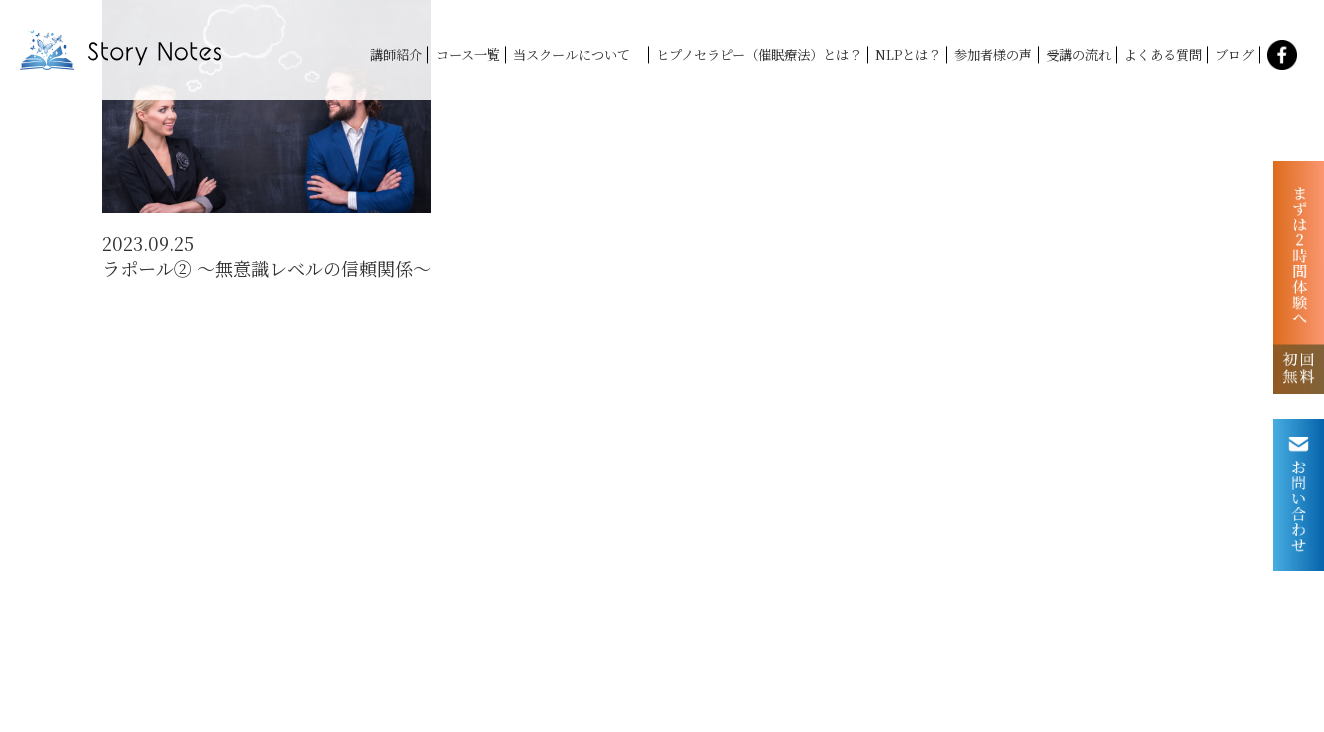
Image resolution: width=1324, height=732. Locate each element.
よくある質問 (1163, 54)
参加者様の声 (993, 54)
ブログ (1234, 54)
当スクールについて (578, 54)
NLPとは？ (908, 54)
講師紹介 (396, 54)
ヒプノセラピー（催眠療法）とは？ (759, 54)
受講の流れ (1078, 54)
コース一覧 (468, 54)
